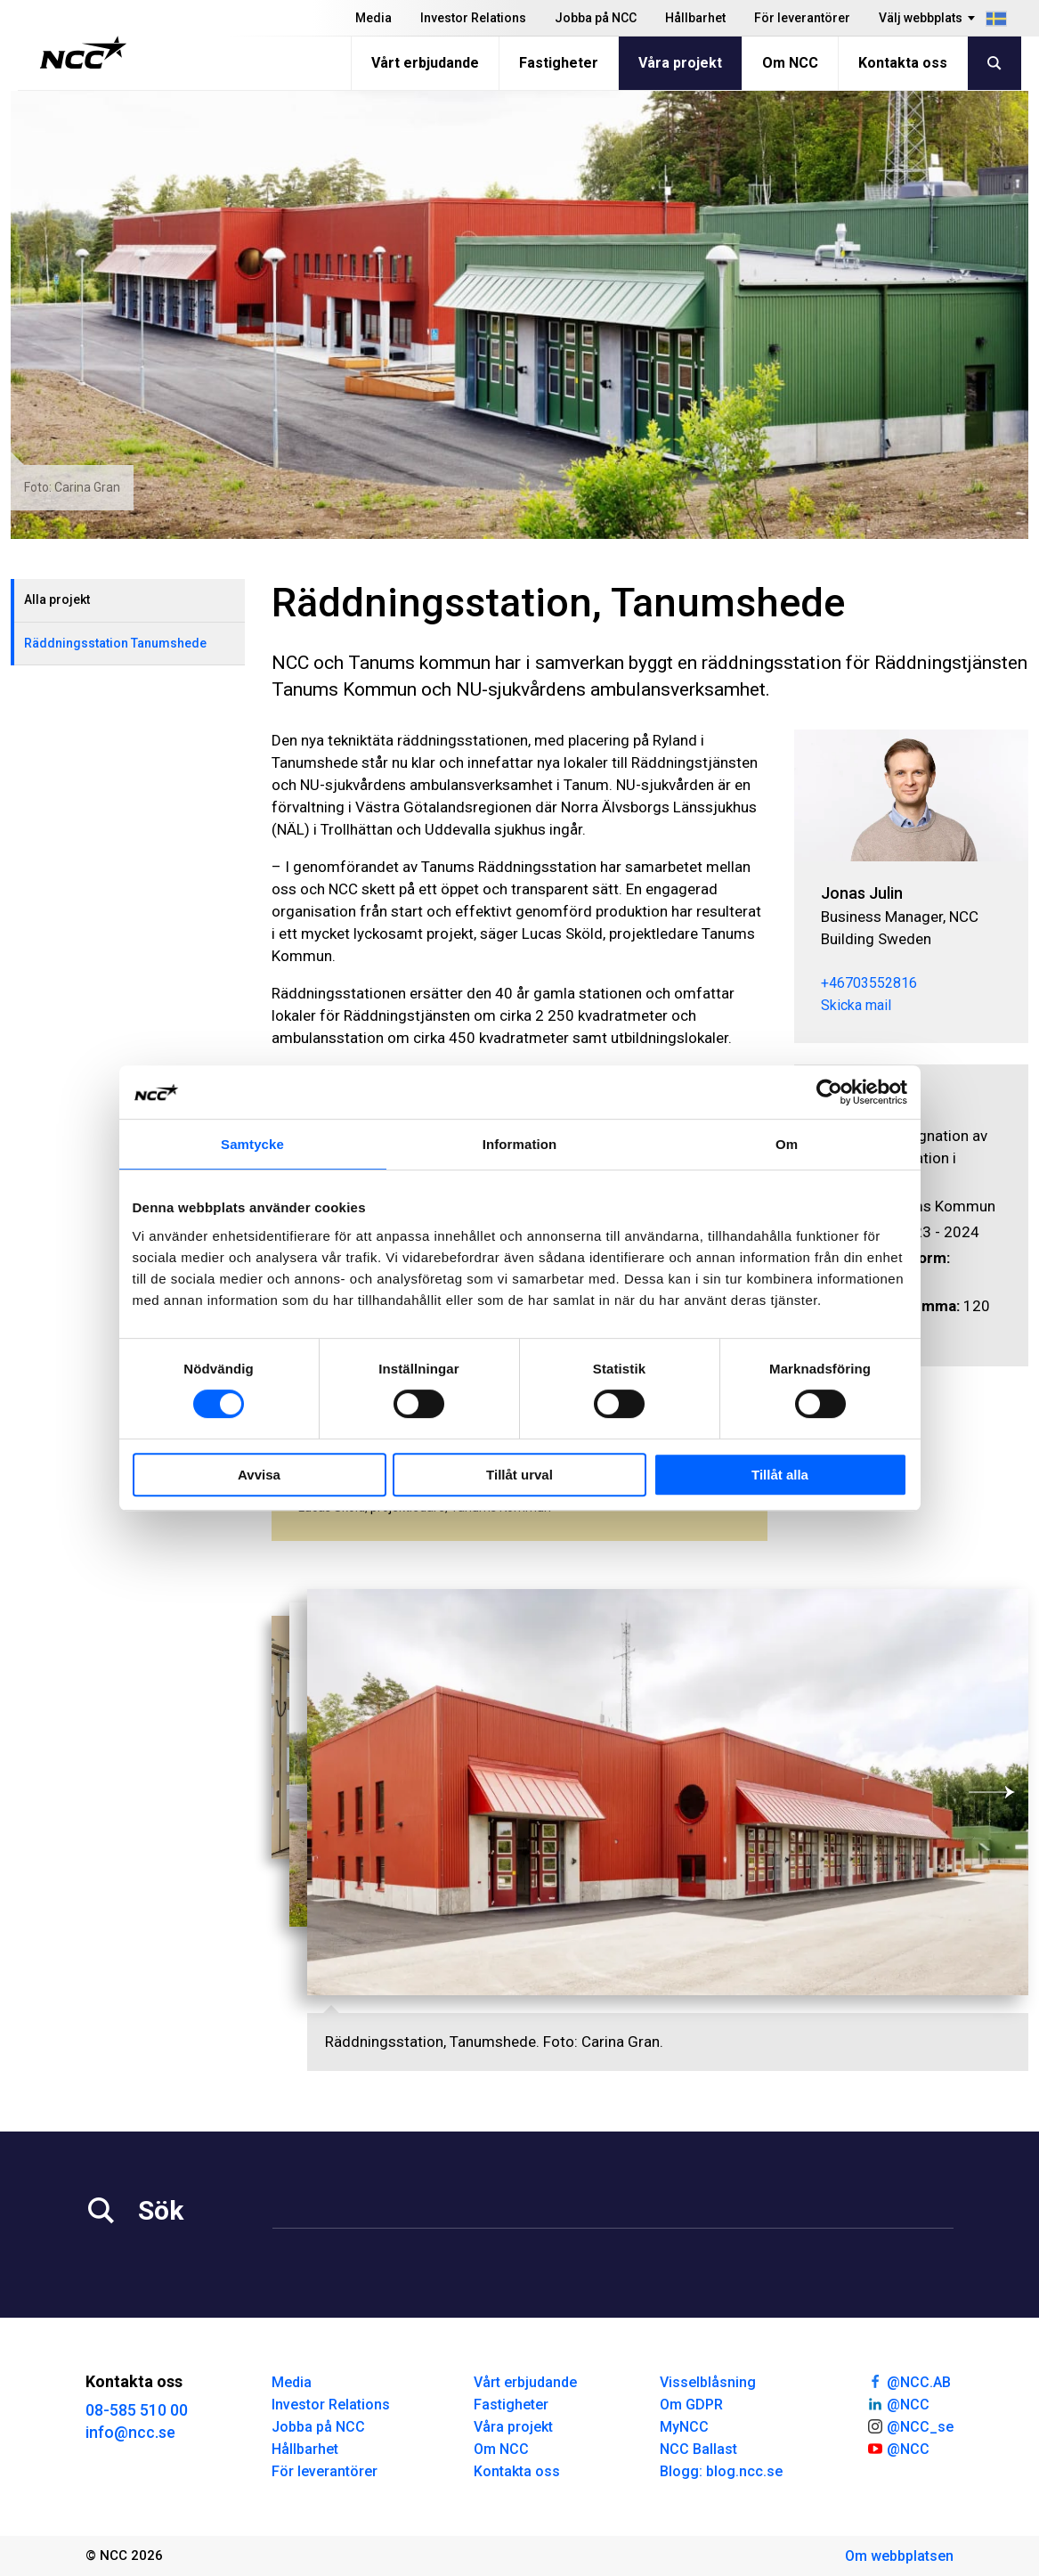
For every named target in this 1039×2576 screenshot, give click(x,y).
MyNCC (684, 2426)
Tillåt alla (779, 1474)
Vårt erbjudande (425, 62)
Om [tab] (786, 1144)
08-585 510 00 (136, 2410)
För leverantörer (802, 18)
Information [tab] (520, 1144)
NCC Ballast (698, 2449)
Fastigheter (558, 62)
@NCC (897, 2403)
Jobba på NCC (596, 18)
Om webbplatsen (899, 2555)
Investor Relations (473, 18)
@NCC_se (910, 2425)
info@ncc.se (130, 2432)
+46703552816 (869, 982)
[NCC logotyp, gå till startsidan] (83, 52)
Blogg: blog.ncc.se (721, 2471)
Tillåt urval (519, 1474)
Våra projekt (680, 62)
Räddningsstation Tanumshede (115, 643)
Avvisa (259, 1474)
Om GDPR (691, 2404)
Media (373, 18)
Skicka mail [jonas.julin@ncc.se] (856, 1005)
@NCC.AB (908, 2381)
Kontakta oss (902, 62)
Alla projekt (57, 599)
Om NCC (790, 62)
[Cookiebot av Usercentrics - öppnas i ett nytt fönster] (829, 1092)
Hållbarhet (695, 18)
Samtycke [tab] (252, 1144)
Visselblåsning (708, 2382)
